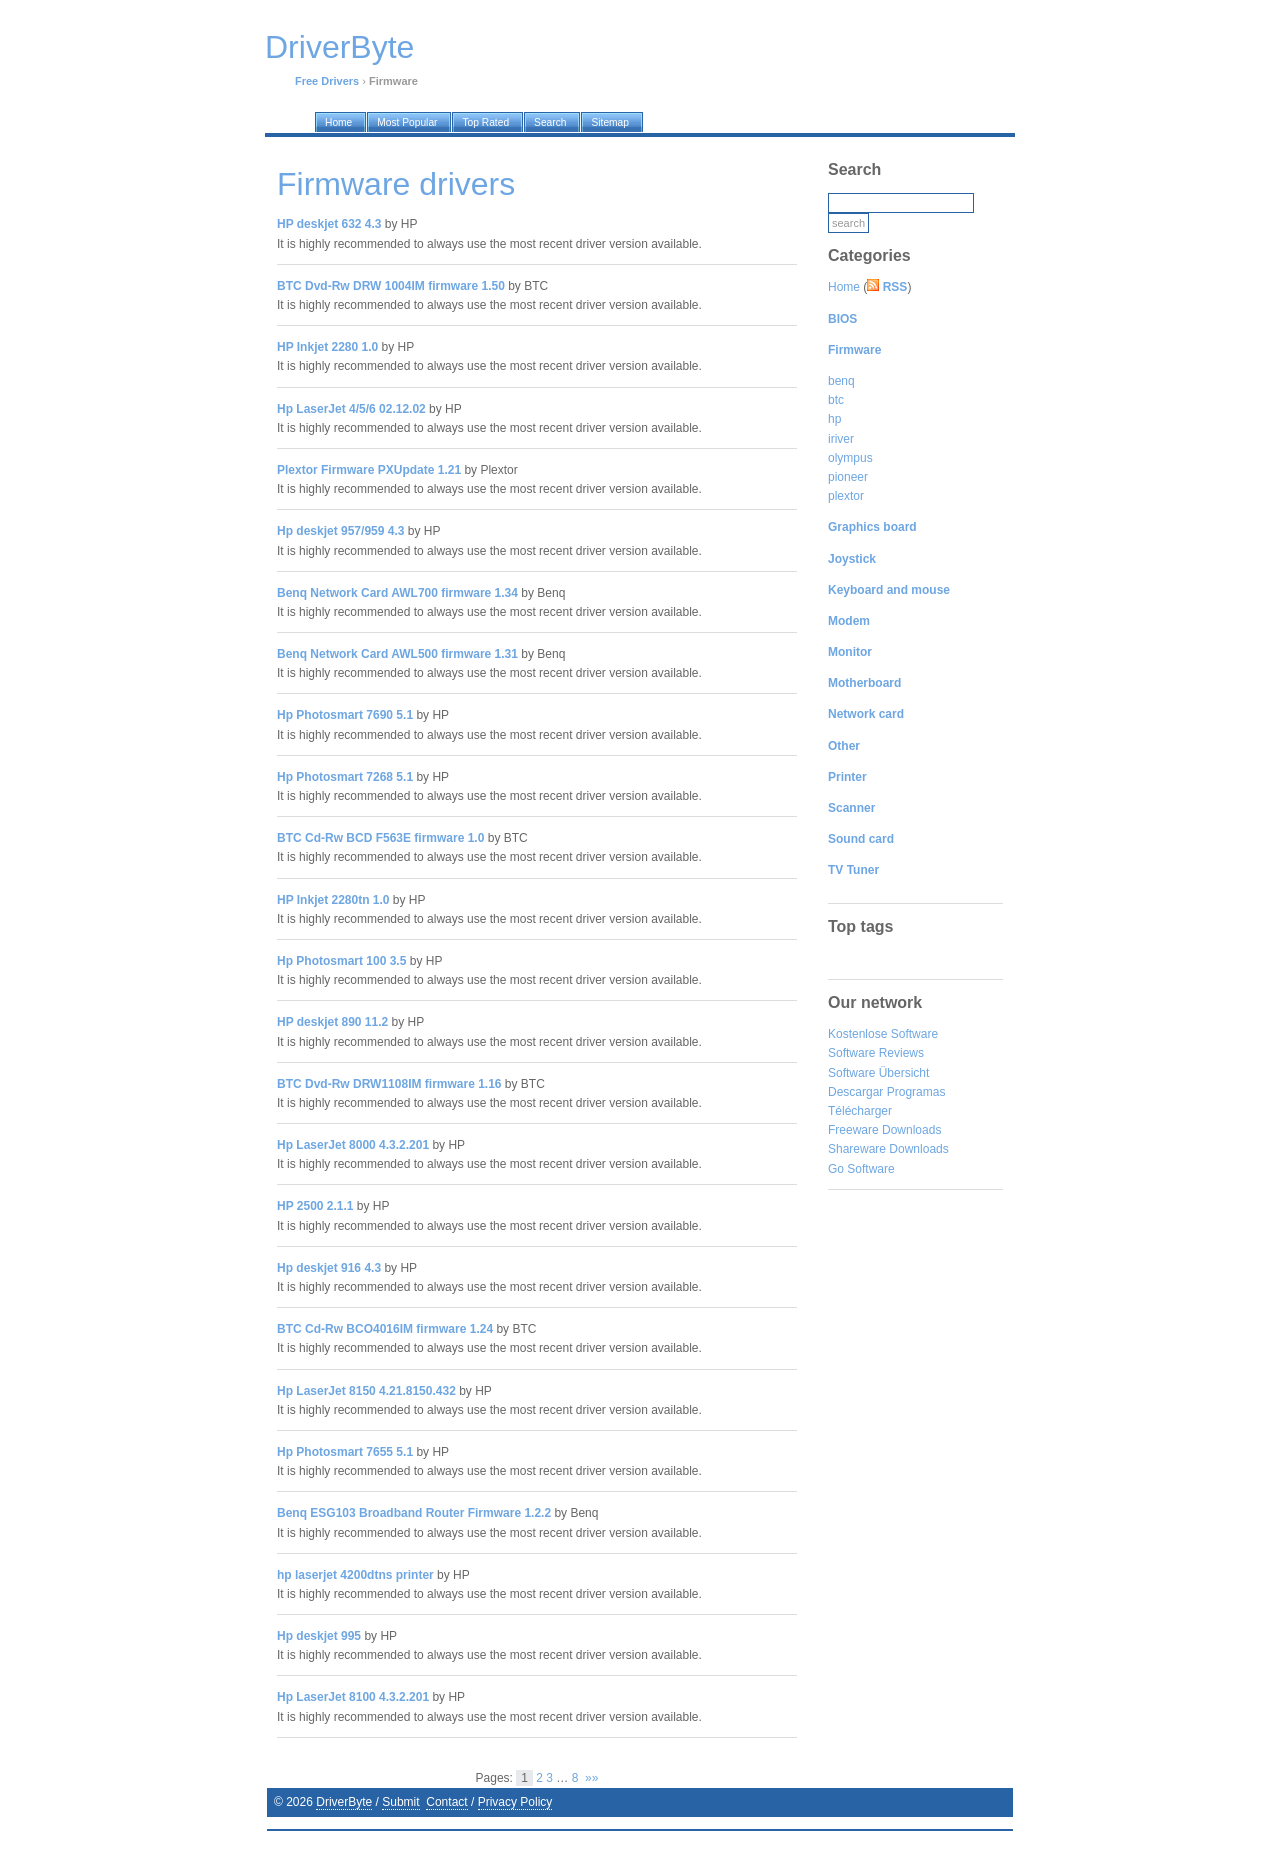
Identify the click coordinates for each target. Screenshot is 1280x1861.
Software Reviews (876, 1053)
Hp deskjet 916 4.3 (329, 1268)
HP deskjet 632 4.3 (329, 224)
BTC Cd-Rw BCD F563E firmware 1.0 (380, 838)
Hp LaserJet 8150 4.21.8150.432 (366, 1391)
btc (836, 400)
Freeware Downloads (884, 1130)
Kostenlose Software (883, 1034)
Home (844, 287)
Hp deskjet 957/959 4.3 (340, 531)
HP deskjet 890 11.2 (332, 1022)
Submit (400, 1802)
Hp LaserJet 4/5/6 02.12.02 (351, 409)
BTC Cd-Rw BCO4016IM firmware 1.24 (385, 1329)
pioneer (848, 477)
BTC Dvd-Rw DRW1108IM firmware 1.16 (389, 1084)
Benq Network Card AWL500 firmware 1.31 (397, 654)
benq (841, 381)
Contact (446, 1802)
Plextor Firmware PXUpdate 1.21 (369, 470)
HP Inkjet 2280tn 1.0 (333, 900)
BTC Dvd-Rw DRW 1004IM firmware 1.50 (391, 286)
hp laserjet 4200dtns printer (355, 1575)
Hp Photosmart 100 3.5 (341, 961)
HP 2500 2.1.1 (315, 1206)
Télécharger (860, 1111)
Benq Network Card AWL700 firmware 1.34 (397, 593)
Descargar (855, 1092)
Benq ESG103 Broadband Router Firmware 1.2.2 (414, 1513)
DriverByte (344, 1802)
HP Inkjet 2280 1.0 (327, 347)
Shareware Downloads (888, 1149)
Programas (916, 1092)
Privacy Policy (515, 1802)
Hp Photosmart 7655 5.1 (345, 1452)
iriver (841, 439)
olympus (850, 458)
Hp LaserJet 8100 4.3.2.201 (353, 1697)
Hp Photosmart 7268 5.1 (345, 777)
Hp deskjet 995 (319, 1636)
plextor (846, 496)
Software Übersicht (878, 1073)
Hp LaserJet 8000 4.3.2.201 (353, 1145)
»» (591, 1778)
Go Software (861, 1169)
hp (834, 419)
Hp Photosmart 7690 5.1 (345, 715)
